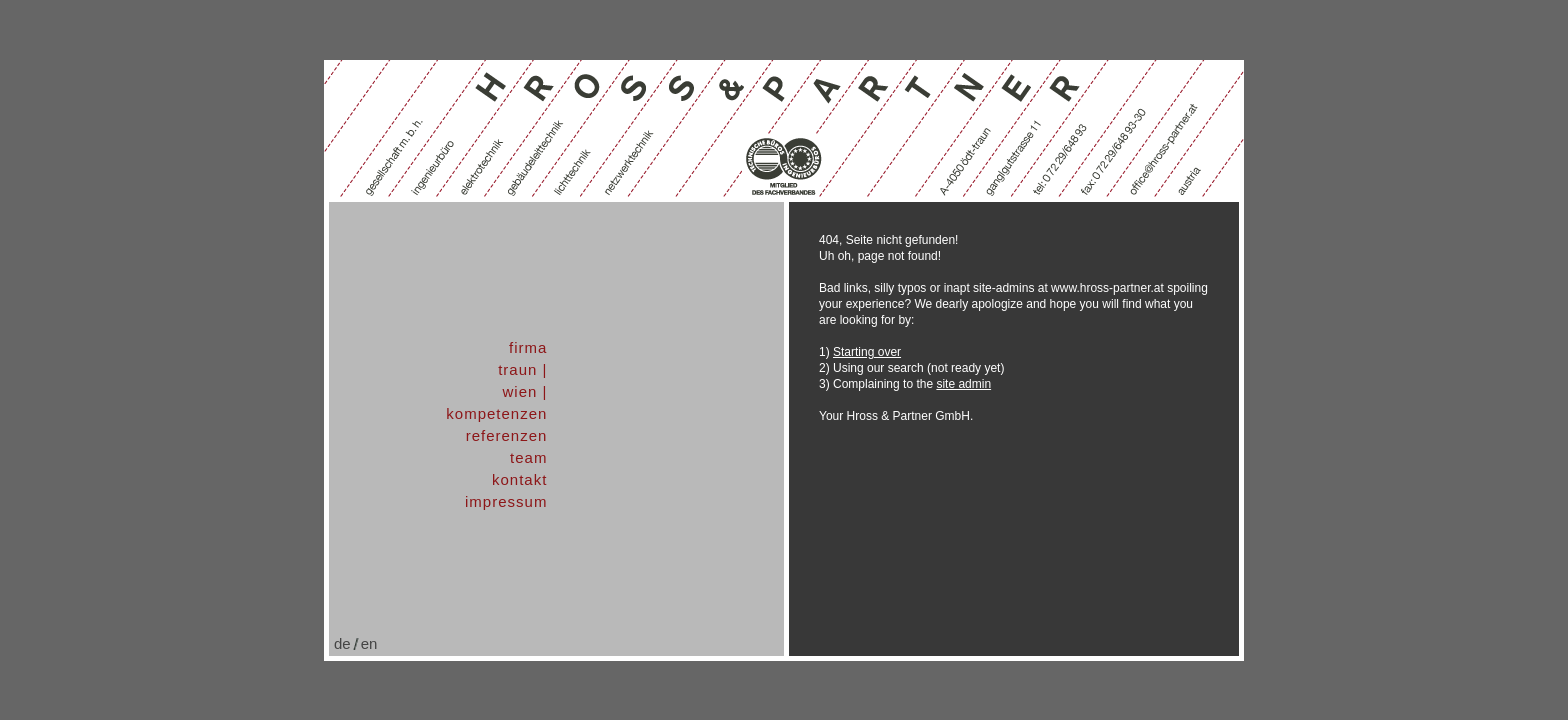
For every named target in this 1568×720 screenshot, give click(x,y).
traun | (522, 369)
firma (528, 347)
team (528, 457)
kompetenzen (496, 413)
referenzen (507, 435)
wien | (524, 391)
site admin (963, 384)
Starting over (867, 352)
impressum (506, 501)
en (369, 643)
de (342, 643)
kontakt (519, 479)
